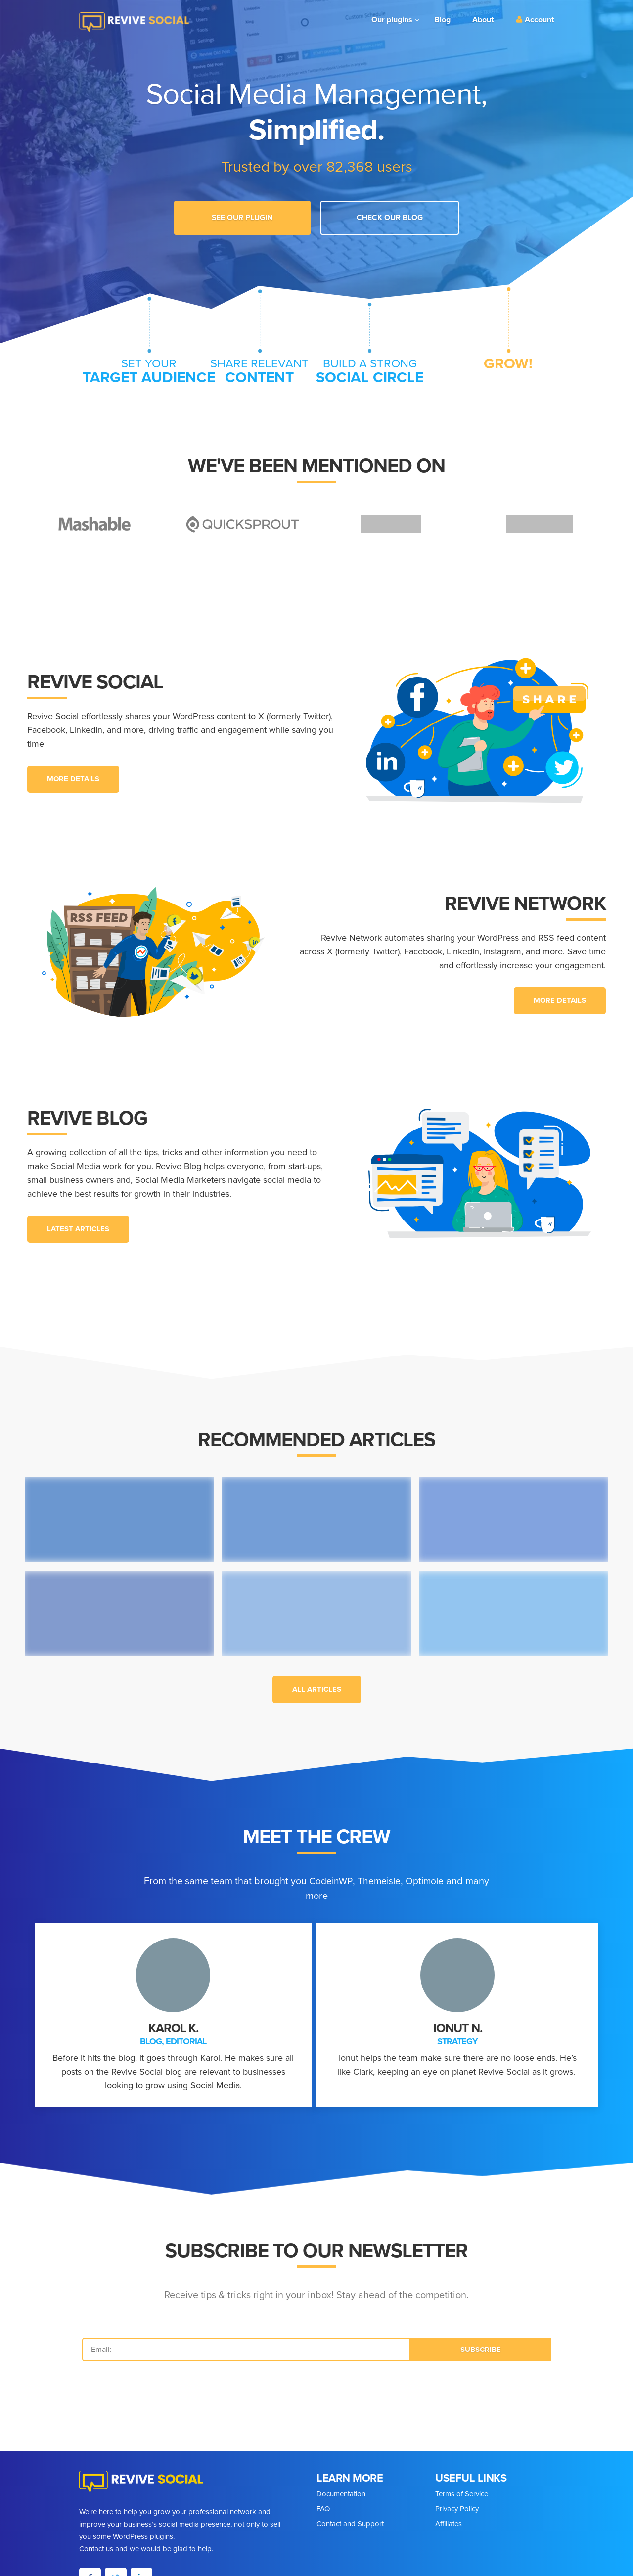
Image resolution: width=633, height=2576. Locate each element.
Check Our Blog (383, 216)
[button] (73, 772)
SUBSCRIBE (480, 2343)
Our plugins (391, 20)
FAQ (323, 2502)
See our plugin (248, 216)
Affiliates (448, 2517)
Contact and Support (350, 2517)
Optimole (439, 1875)
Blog (442, 20)
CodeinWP (342, 1875)
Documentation (340, 2487)
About (483, 20)
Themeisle (392, 1875)
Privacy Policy (457, 2502)
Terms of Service (461, 2487)
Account (534, 20)
